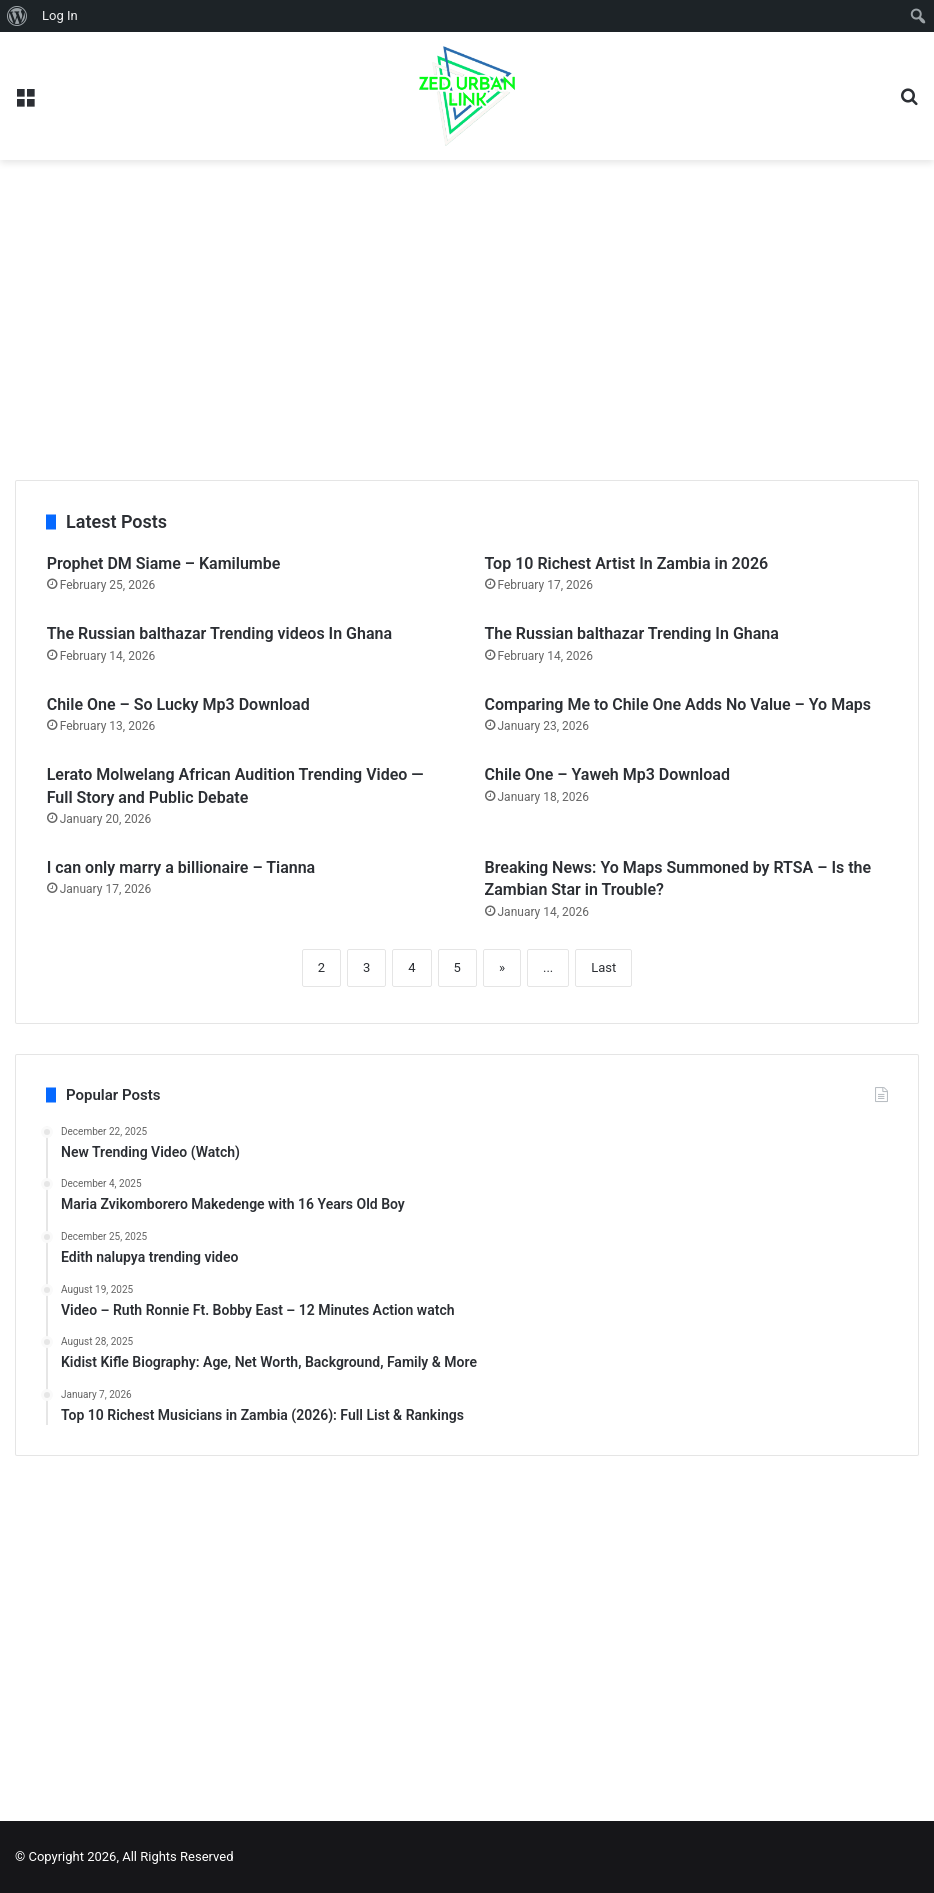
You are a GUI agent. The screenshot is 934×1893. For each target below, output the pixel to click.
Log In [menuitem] (60, 15)
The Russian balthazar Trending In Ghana (632, 633)
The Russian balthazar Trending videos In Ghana (219, 633)
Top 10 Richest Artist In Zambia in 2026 (627, 563)
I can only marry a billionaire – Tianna (181, 867)
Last (603, 967)
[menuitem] (17, 16)
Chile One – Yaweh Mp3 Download (607, 774)
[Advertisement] (467, 320)
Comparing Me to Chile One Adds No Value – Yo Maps (678, 704)
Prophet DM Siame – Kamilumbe (164, 563)
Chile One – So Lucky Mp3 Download (178, 704)
